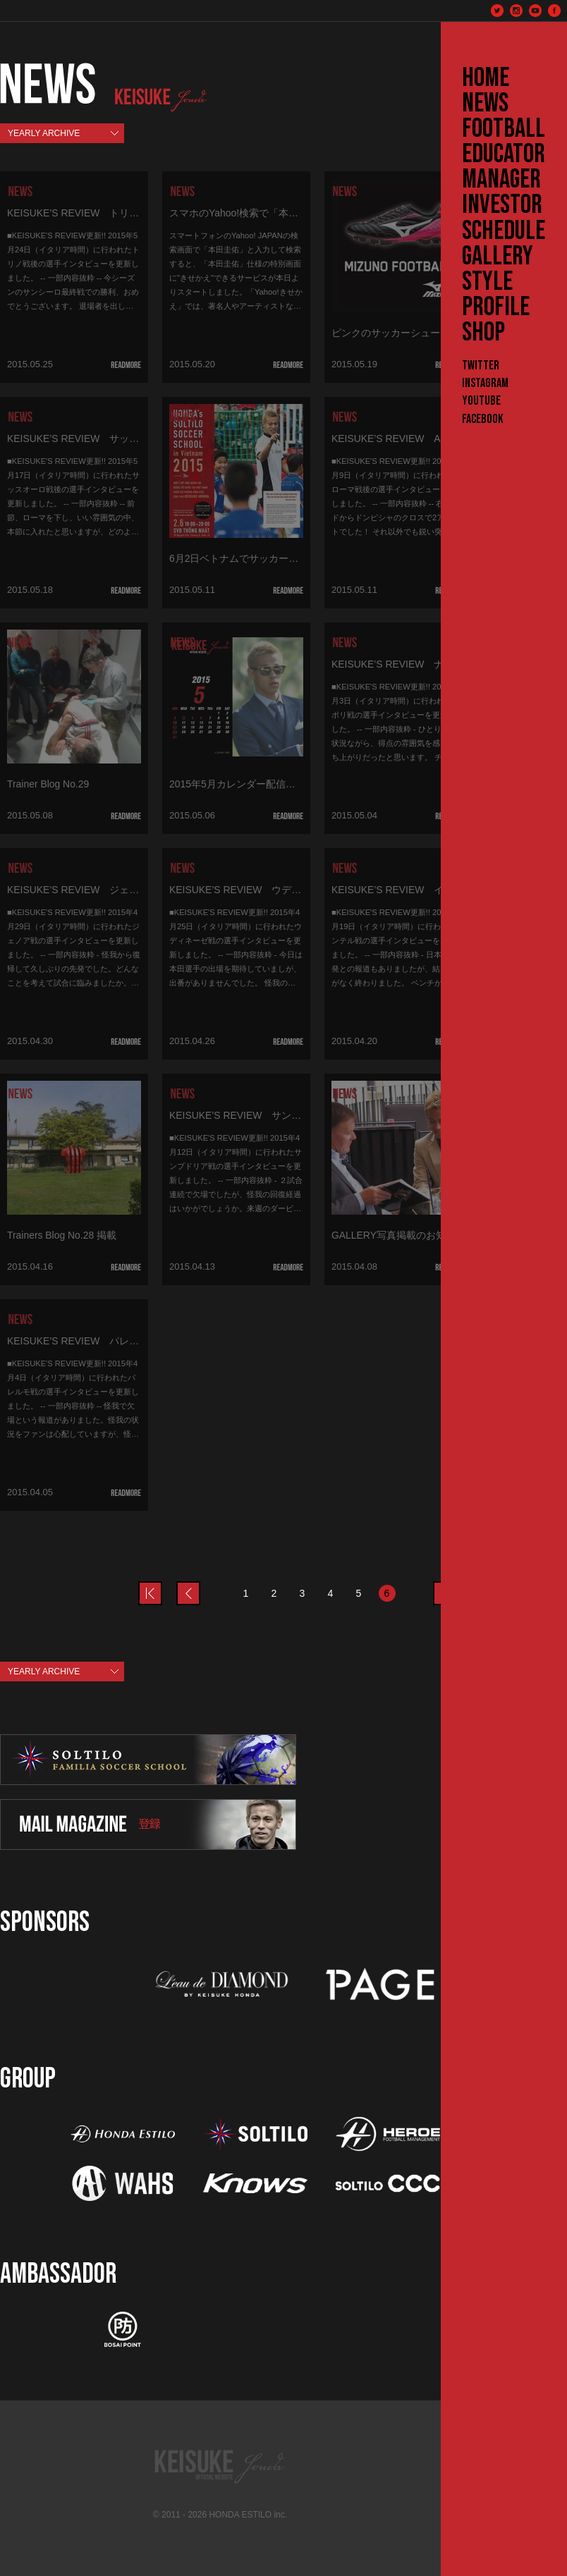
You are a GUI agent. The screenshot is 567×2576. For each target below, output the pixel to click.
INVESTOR (502, 205)
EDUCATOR (503, 154)
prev (161, 1584)
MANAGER (501, 179)
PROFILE (496, 307)
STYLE (487, 282)
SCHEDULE (503, 231)
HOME (485, 78)
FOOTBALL (503, 129)
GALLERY (497, 256)
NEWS (485, 103)
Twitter (480, 365)
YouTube (481, 400)
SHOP (483, 332)
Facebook (483, 419)
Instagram (485, 383)
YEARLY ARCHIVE (44, 133)
